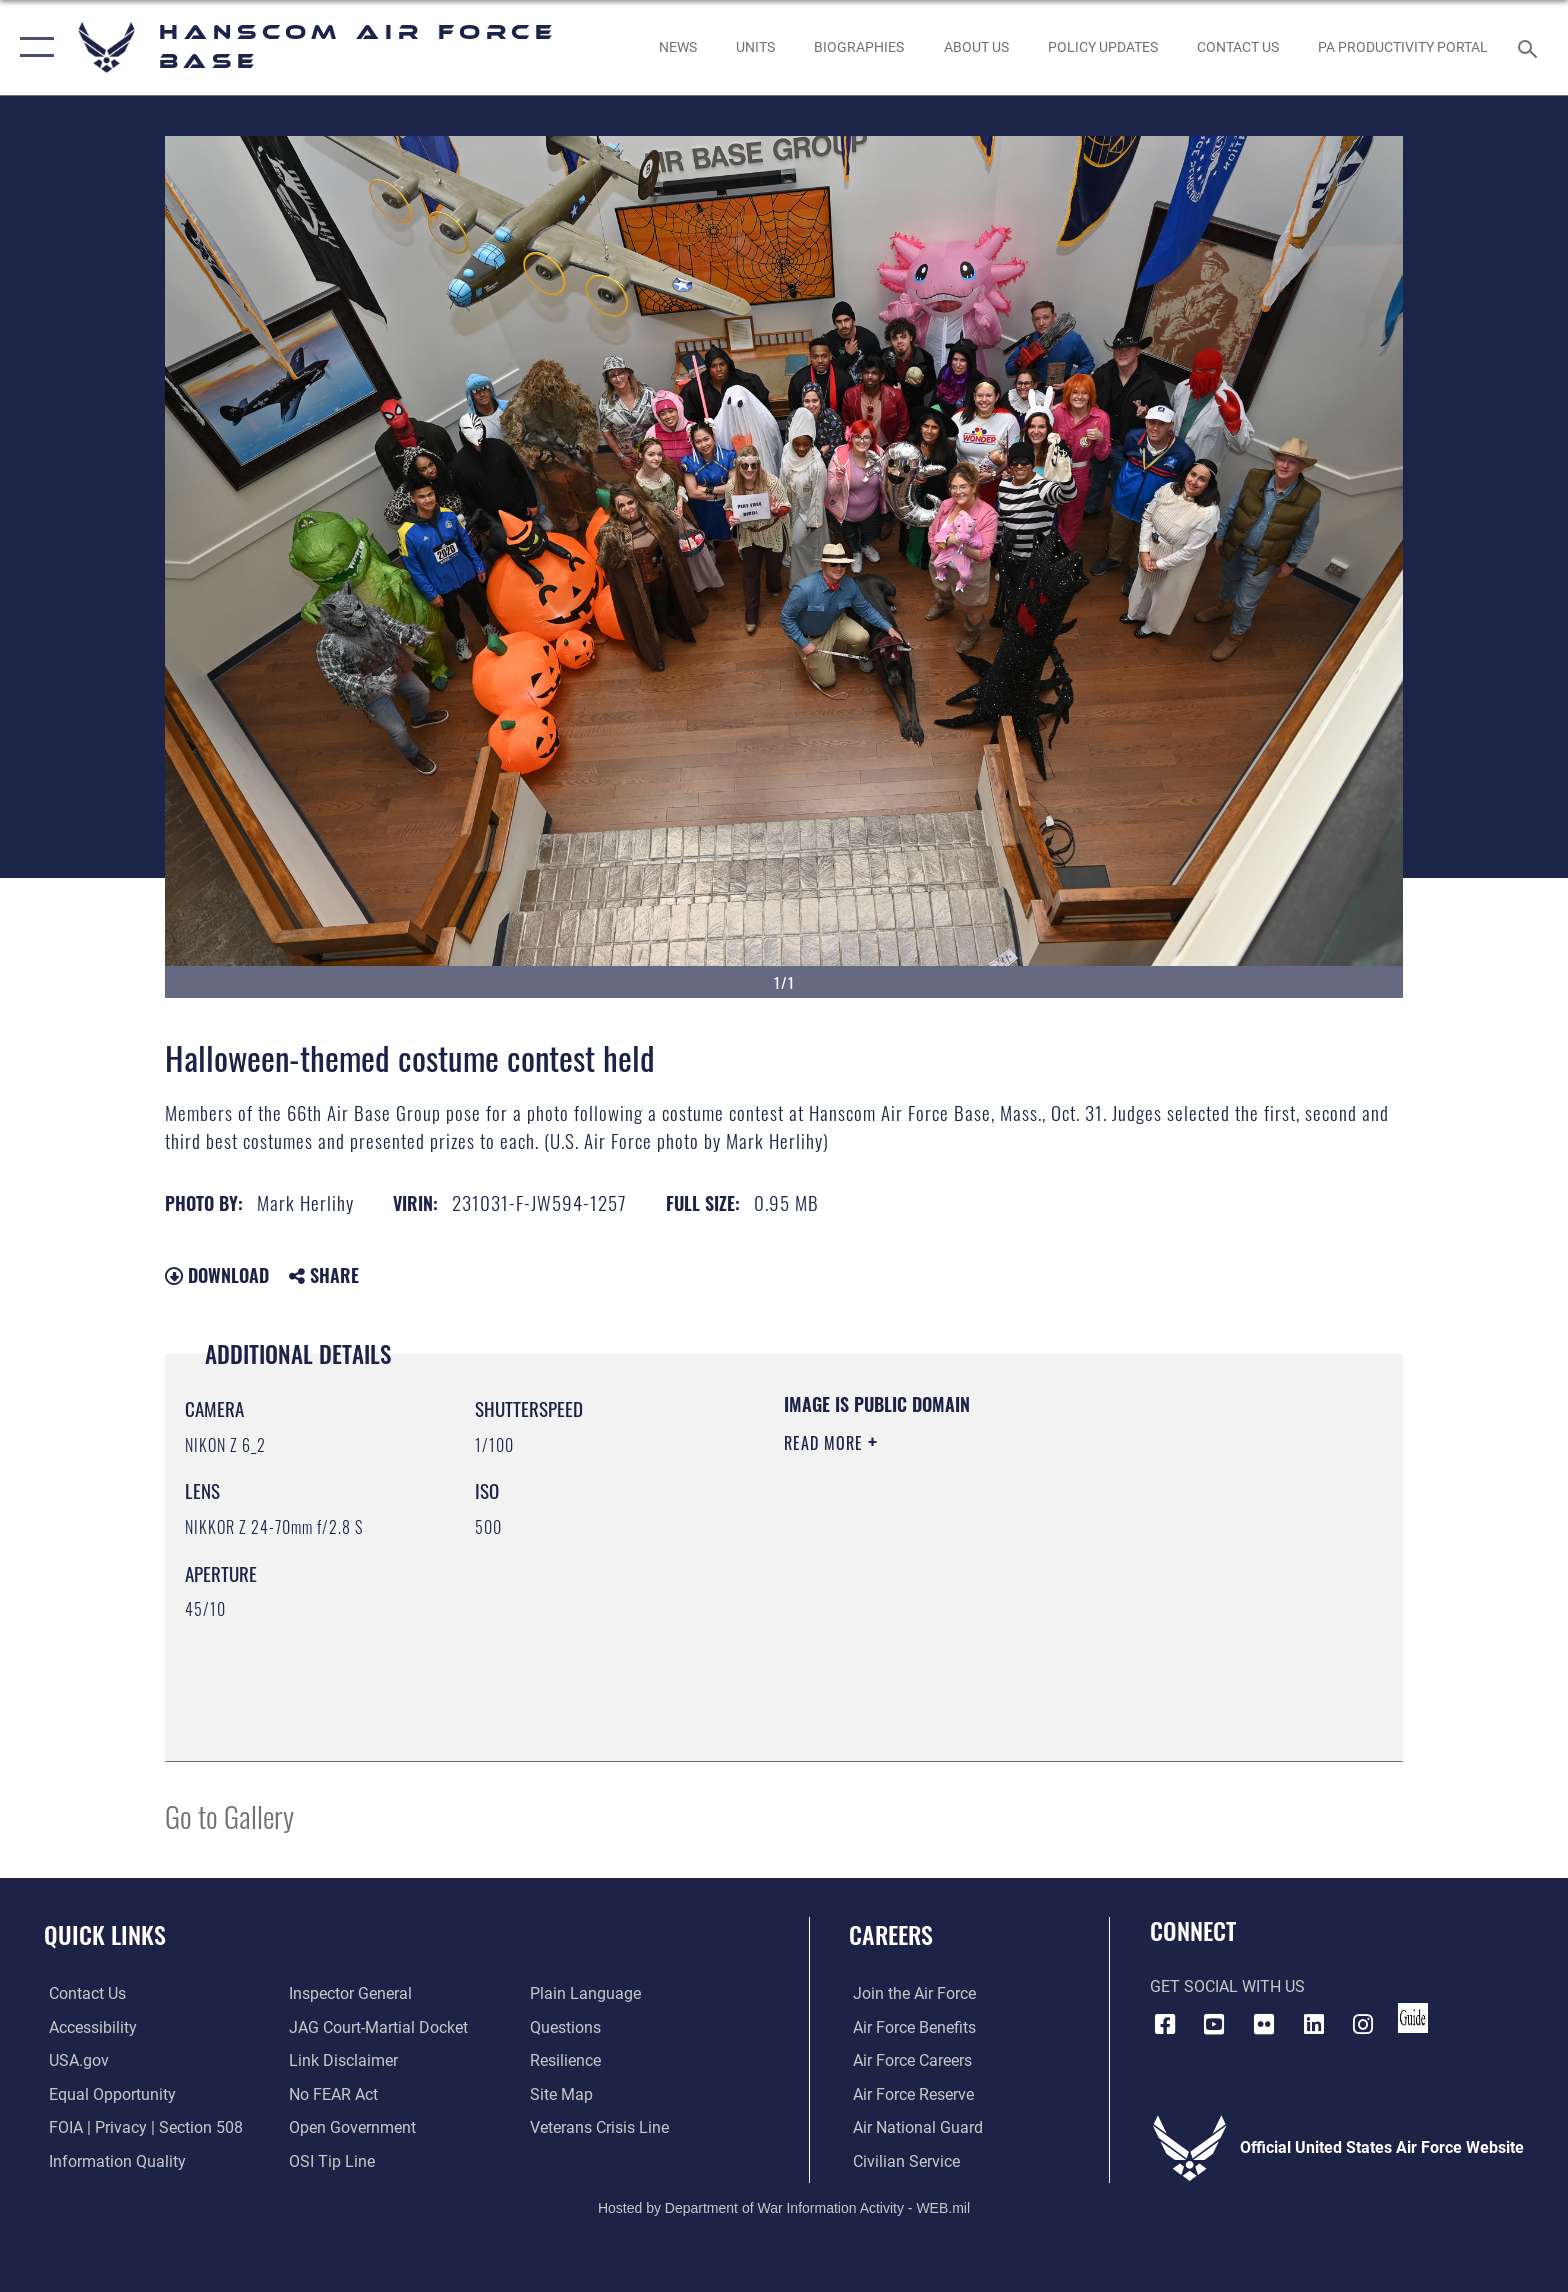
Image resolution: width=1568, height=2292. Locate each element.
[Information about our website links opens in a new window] (342, 2060)
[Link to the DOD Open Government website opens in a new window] (351, 2127)
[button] (32, 47)
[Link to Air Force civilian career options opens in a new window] (902, 2160)
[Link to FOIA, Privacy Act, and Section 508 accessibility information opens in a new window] (141, 2127)
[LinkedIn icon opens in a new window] (1314, 2024)
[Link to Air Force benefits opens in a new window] (910, 2026)
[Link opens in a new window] (1102, 47)
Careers (891, 1934)
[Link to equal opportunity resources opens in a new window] (107, 2093)
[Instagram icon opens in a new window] (1363, 2024)
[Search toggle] (1530, 47)
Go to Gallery (229, 1815)
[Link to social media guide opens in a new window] (1413, 2018)
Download (217, 1275)
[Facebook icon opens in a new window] (1165, 2024)
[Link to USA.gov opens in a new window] (74, 2060)
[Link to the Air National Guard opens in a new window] (914, 2127)
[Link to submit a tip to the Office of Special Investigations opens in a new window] (331, 2160)
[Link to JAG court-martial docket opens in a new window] (377, 2026)
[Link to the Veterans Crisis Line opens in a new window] (600, 2127)
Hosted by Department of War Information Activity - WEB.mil (784, 2207)
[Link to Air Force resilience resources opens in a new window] (566, 2060)
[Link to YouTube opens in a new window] (1214, 2024)
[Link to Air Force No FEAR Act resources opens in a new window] (332, 2093)
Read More (826, 1443)
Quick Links (105, 1934)
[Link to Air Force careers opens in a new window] (908, 2060)
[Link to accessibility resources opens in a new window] (88, 2026)
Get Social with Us (1227, 1986)
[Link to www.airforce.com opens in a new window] (910, 1993)
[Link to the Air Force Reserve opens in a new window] (909, 2093)
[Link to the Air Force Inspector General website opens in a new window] (349, 1993)
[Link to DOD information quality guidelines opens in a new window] (112, 2160)
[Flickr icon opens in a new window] (1264, 2024)
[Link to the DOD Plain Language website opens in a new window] (586, 1993)
